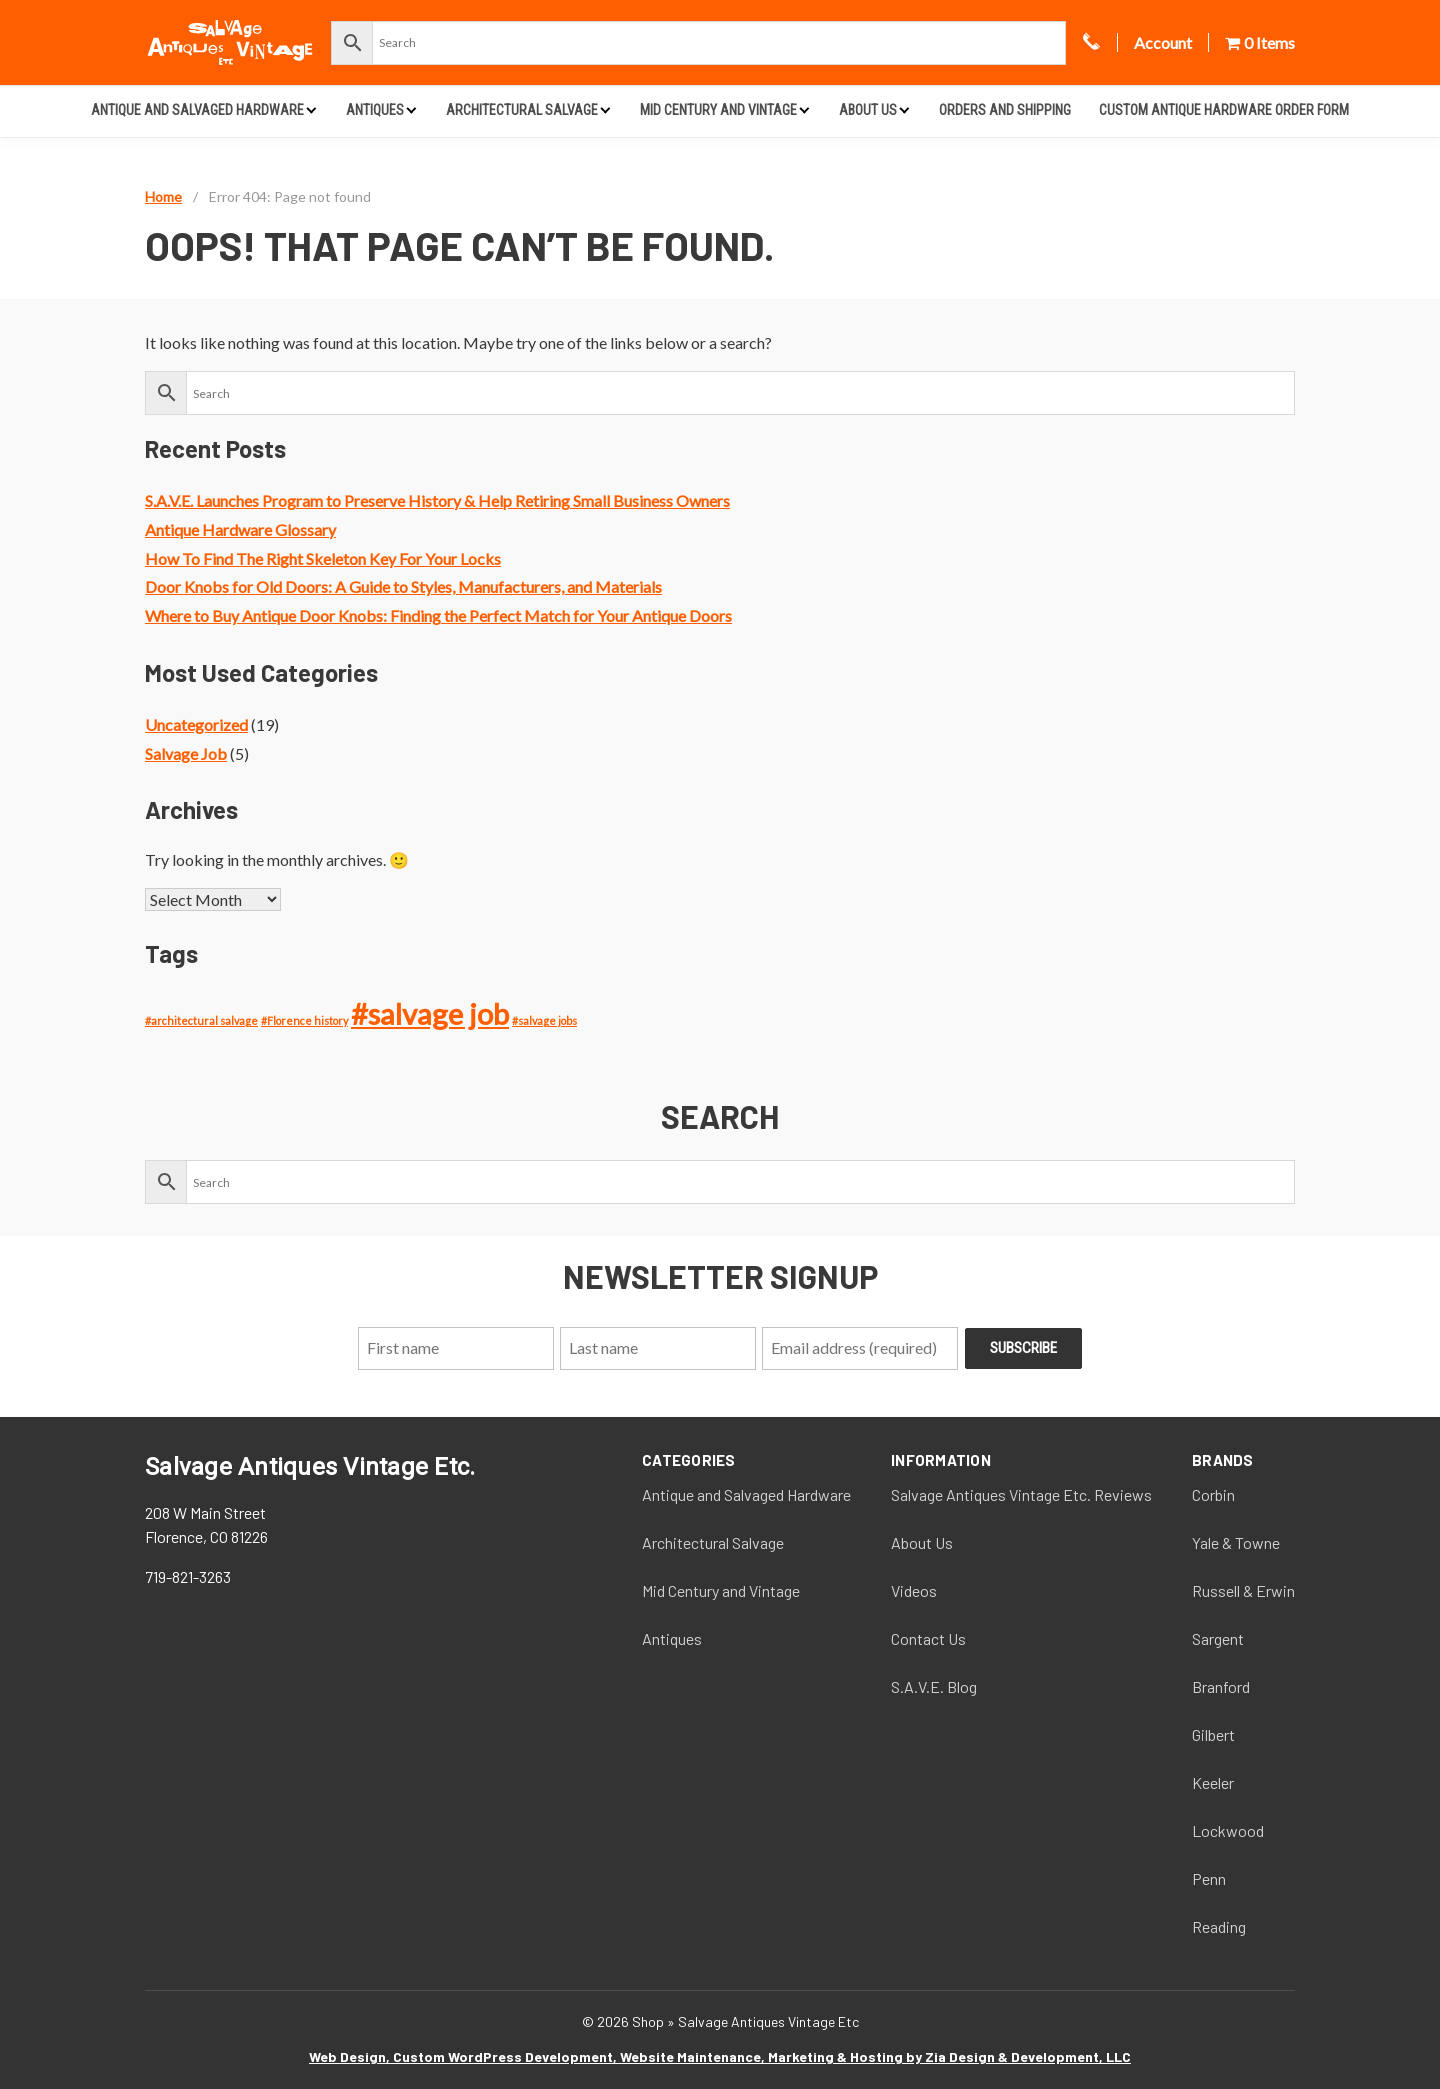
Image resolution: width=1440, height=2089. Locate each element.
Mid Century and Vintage (718, 110)
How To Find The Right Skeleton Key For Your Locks (323, 558)
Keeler (1213, 1782)
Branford (1221, 1686)
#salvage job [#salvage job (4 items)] (430, 1013)
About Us (868, 110)
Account (1163, 42)
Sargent (1218, 1638)
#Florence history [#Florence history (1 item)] (304, 1020)
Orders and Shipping (1005, 110)
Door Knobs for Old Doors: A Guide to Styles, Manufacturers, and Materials (403, 586)
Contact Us (928, 1638)
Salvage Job (186, 753)
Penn (1209, 1878)
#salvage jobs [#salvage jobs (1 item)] (544, 1020)
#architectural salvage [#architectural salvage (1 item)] (201, 1020)
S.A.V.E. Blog (934, 1686)
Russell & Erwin (1243, 1590)
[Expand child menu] (311, 109)
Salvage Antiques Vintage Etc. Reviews (1021, 1494)
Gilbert (1213, 1734)
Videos (914, 1590)
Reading (1219, 1926)
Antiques (375, 110)
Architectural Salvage (522, 110)
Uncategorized (196, 724)
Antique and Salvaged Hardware (197, 110)
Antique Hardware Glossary (240, 529)
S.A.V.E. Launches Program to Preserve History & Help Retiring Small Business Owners (437, 500)
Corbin (1213, 1494)
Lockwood (1228, 1830)
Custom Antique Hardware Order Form (1224, 110)
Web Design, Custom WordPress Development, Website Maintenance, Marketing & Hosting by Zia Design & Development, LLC (720, 2056)
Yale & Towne (1236, 1542)
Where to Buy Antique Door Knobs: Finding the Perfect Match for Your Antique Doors (438, 615)
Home (163, 196)
